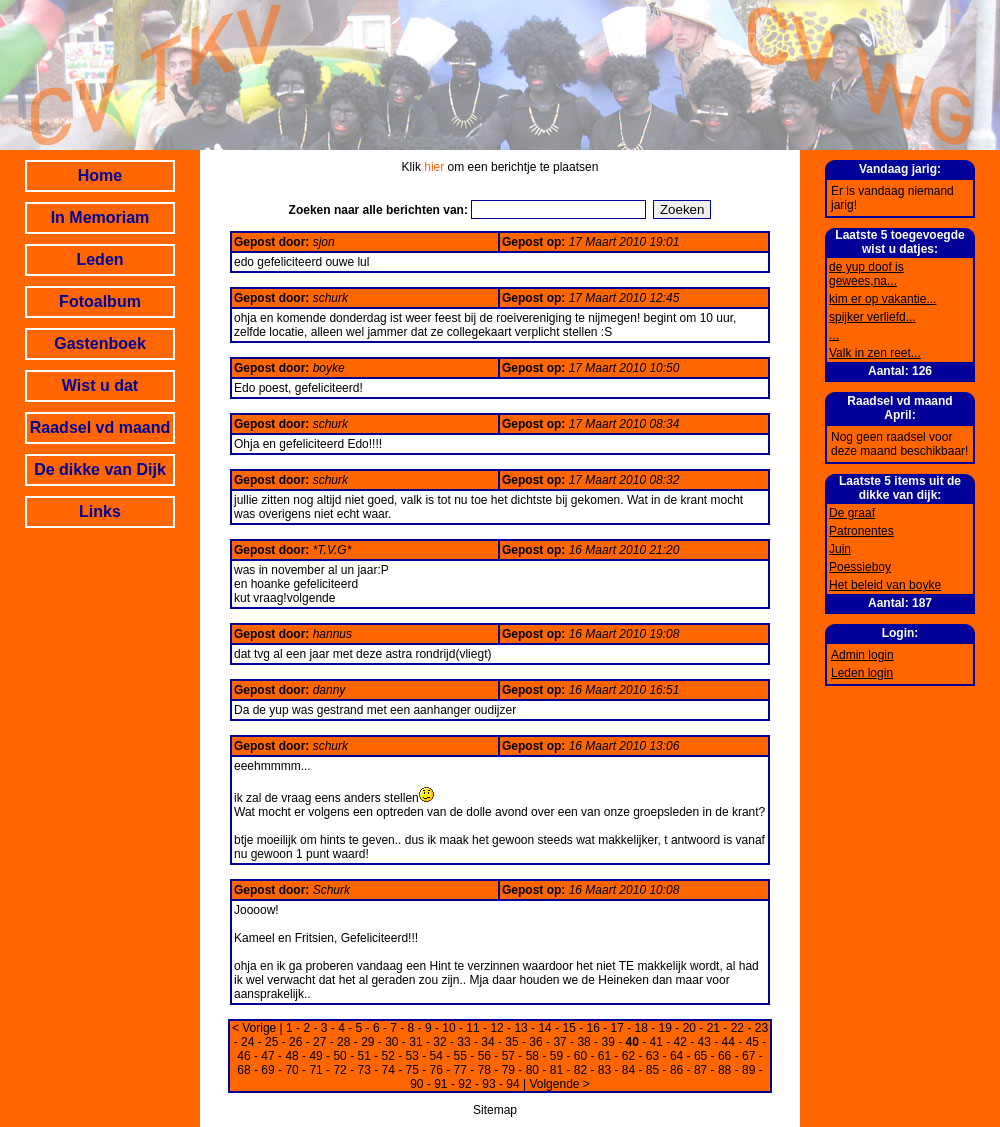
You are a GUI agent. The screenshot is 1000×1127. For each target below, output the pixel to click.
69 (267, 1070)
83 (604, 1070)
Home (100, 175)
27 (319, 1042)
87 (700, 1070)
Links (100, 511)
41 (656, 1042)
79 (508, 1070)
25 (271, 1042)
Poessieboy (860, 567)
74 (388, 1070)
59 (556, 1056)
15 (568, 1028)
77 (460, 1070)
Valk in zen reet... (875, 353)
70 (291, 1070)
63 (652, 1056)
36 (535, 1042)
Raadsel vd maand (100, 427)
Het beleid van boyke (885, 585)
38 (583, 1042)
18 (641, 1028)
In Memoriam (100, 217)
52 (388, 1056)
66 (724, 1056)
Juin (840, 549)
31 (415, 1042)
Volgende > (559, 1084)
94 (512, 1084)
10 (448, 1028)
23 (761, 1028)
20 (689, 1028)
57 (508, 1056)
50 (339, 1056)
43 (704, 1042)
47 (267, 1056)
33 (463, 1042)
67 (748, 1056)
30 (391, 1042)
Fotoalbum (100, 301)
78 (484, 1070)
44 (728, 1042)
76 (436, 1070)
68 (243, 1070)
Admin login (862, 655)
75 (412, 1070)
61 (604, 1056)
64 (676, 1056)
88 (724, 1070)
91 (440, 1084)
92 (464, 1084)
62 (628, 1056)
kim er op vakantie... (882, 299)
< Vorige (254, 1028)
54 (436, 1056)
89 (748, 1070)
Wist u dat (100, 385)
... (834, 335)
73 (363, 1070)
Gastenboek (100, 343)
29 (367, 1042)
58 (532, 1056)
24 (247, 1042)
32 (439, 1042)
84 (628, 1070)
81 (556, 1070)
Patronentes (861, 531)
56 (484, 1056)
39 (607, 1042)
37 (559, 1042)
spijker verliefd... (872, 317)
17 (617, 1028)
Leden (99, 259)
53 (412, 1056)
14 (544, 1028)
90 (416, 1084)
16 (593, 1028)
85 (652, 1070)
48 (291, 1056)
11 (472, 1028)
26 (295, 1042)
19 (665, 1028)
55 (460, 1056)
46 (243, 1056)
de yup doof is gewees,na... (866, 274)
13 (520, 1028)
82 (580, 1070)
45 (752, 1042)
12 (496, 1028)
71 (315, 1070)
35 (511, 1042)
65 (700, 1056)
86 (676, 1070)
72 (339, 1070)
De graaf (852, 513)
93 (488, 1084)
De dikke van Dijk (100, 469)
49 (315, 1056)
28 (343, 1042)
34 (487, 1042)
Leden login (862, 673)
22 (737, 1028)
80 (532, 1070)
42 (680, 1042)
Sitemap (495, 1110)
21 (713, 1028)
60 (580, 1056)
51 (363, 1056)
